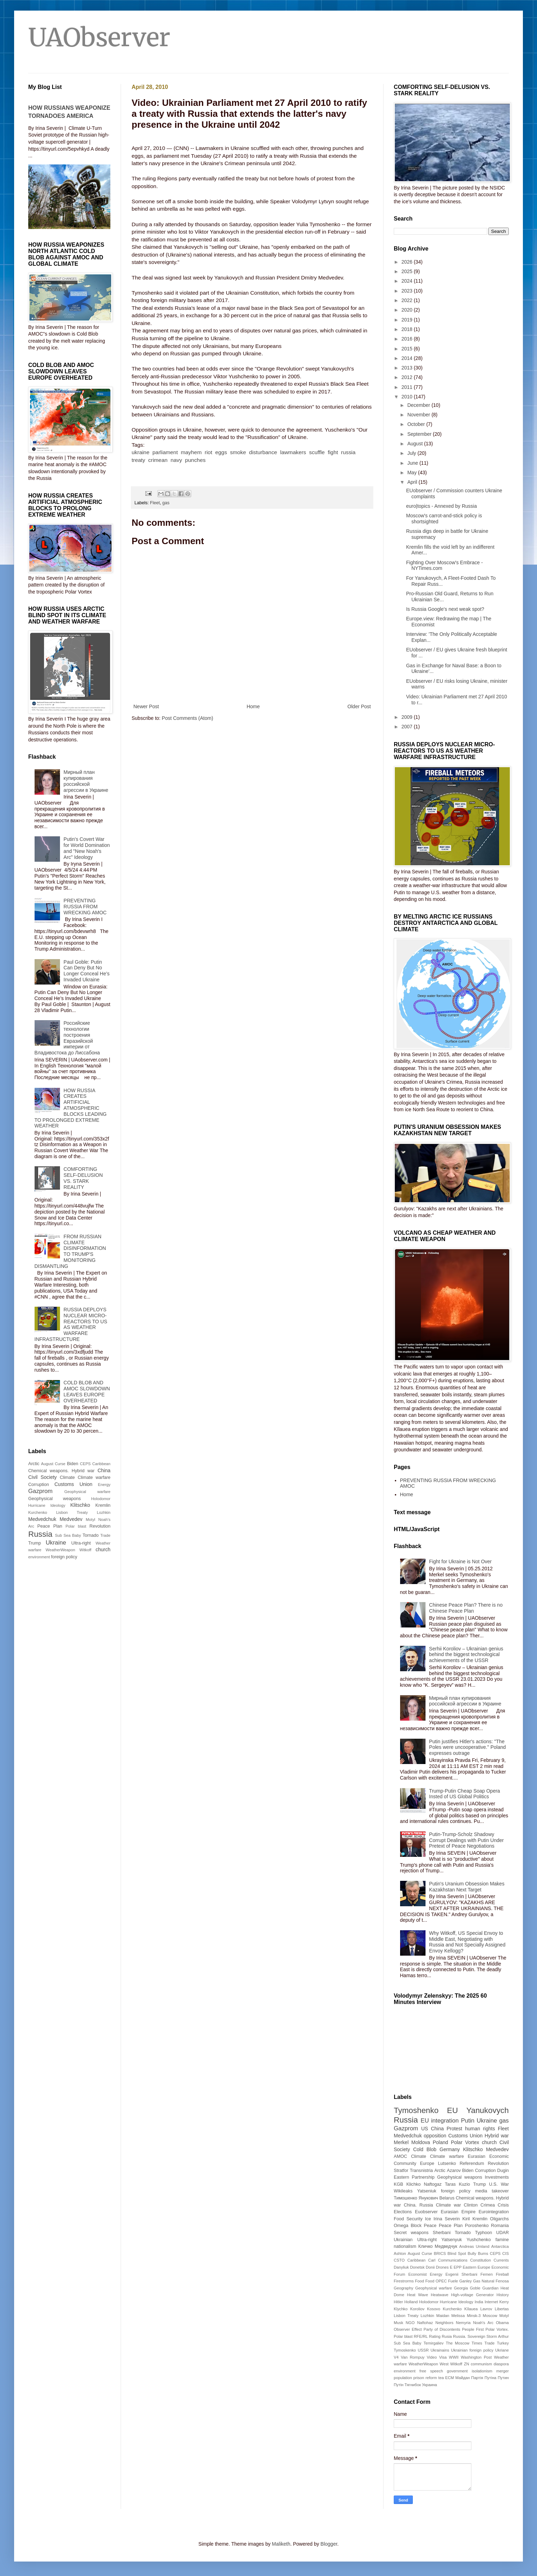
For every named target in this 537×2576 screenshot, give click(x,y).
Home (253, 706)
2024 (408, 281)
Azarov (453, 2170)
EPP (457, 2267)
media (481, 2191)
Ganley (465, 2281)
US (424, 2128)
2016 (408, 339)
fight (333, 452)
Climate (67, 1477)
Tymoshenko (416, 2110)
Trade (105, 1535)
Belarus (446, 2198)
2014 (408, 358)
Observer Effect (408, 2329)
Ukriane (502, 2350)
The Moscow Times (464, 2343)
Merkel (401, 2142)
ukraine (140, 452)
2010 (408, 396)
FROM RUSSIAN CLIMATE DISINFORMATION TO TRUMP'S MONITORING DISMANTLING (70, 1251)
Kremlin (102, 1505)
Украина (429, 2385)
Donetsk (417, 2267)
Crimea (488, 2205)
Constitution (480, 2260)
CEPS (85, 1464)
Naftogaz (432, 2184)
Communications (452, 2260)
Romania (500, 2225)
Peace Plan (49, 1526)
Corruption (38, 1484)
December (419, 405)
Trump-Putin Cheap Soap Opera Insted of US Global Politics (464, 1794)
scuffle (317, 452)
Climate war (448, 2205)
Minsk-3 (474, 2315)
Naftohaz (425, 2323)
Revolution (100, 1526)
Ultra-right (81, 1543)
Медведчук (446, 2246)
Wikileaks (403, 2191)
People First (473, 2329)
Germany (450, 2149)
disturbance (263, 452)
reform (431, 2378)
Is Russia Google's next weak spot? (445, 609)
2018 (408, 329)
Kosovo (433, 2309)
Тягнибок (413, 2385)
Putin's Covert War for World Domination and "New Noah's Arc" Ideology (87, 848)
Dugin (503, 2170)
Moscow (490, 2315)
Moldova (420, 2142)
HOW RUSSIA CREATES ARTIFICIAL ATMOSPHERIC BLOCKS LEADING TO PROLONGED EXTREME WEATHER (71, 1108)
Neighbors (444, 2323)
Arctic (33, 1463)
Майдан (462, 2378)
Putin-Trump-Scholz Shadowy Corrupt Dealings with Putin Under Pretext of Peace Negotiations (466, 1840)
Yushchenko (478, 2239)
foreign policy (64, 1556)
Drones (442, 2267)
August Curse (53, 1464)
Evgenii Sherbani (461, 2274)
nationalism (405, 2246)
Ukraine (56, 1542)
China (103, 1470)
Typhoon (483, 2232)
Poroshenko (477, 2225)
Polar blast (76, 1526)
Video (432, 2357)
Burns (483, 2253)
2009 (408, 717)
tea (441, 2378)
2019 (408, 320)
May (412, 472)
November (419, 414)
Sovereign (476, 2336)
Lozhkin (103, 1512)
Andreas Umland (474, 2246)
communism (481, 2364)
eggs (221, 452)
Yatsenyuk (451, 2239)
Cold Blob (424, 2149)
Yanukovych (487, 2110)
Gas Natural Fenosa (491, 2281)
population (403, 2378)
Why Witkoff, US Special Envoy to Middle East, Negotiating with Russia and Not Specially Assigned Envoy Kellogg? (467, 1942)
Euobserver (426, 2211)
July (412, 453)
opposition (435, 2135)
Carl (432, 2260)
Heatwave (439, 2295)
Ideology (57, 1505)
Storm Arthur (498, 2336)
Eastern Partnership (414, 2177)
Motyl (90, 1519)
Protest (454, 2128)
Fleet (155, 502)
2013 (408, 368)
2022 (408, 300)
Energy (104, 1484)
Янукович (428, 2198)
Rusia (447, 2336)
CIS (505, 2253)
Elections (403, 2211)
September (420, 434)
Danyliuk (401, 2267)
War (505, 2184)
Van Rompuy (412, 2357)
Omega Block (408, 2225)
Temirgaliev (434, 2343)
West (444, 2364)
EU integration (440, 2120)
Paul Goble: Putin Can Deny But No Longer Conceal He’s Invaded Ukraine (87, 970)
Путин (503, 2378)
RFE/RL (421, 2336)
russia (348, 452)
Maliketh (281, 2544)
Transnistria (421, 2170)
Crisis (503, 2205)
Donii (430, 2267)
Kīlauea (471, 2309)
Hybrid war (496, 2135)
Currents (501, 2260)
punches (195, 460)
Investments (497, 2177)
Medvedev (71, 1519)
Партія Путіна (483, 2378)
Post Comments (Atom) (187, 718)
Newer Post (146, 706)
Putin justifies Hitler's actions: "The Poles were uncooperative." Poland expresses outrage (467, 1747)
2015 (408, 348)
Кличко (425, 2246)
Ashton (400, 2253)
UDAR (502, 2232)
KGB (398, 2184)
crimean (158, 460)
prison (419, 2378)
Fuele (453, 2281)
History (502, 2295)
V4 (396, 2357)
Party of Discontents (441, 2329)
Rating (434, 2336)
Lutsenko (447, 2163)
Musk (398, 2323)
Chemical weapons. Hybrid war (61, 1470)
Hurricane (37, 1505)
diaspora (501, 2364)
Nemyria (463, 2323)
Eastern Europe (476, 2267)
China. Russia (418, 2205)
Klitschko (80, 1505)
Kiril (466, 2218)
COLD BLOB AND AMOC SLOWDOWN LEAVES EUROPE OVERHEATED (87, 1391)
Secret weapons (411, 2232)
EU (452, 2110)
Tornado (91, 1535)
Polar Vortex (465, 2142)
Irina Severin (447, 2218)
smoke (238, 452)
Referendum (472, 2163)
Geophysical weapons (54, 1498)
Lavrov (486, 2309)
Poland (440, 2142)
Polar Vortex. (497, 2329)
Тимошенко (405, 2198)
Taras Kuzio (457, 2184)
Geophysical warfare (87, 1491)
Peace (430, 2225)
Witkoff (85, 1550)
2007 (408, 726)
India (479, 2302)
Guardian (490, 2288)
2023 (408, 291)
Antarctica (500, 2246)
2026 (408, 262)
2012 (408, 377)
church (103, 1549)
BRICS (440, 2253)
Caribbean (101, 1464)
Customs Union (73, 1484)
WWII (453, 2357)
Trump (34, 1543)
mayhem (191, 452)
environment (39, 1557)
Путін (398, 2385)
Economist (417, 2274)
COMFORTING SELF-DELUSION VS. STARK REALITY (83, 1178)
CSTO (399, 2260)
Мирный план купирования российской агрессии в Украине (86, 781)
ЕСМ (449, 2378)
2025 (408, 271)
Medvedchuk (42, 1519)
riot (208, 452)
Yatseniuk (426, 2191)
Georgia (461, 2288)
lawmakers (293, 452)
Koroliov (417, 2309)
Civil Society (42, 1477)
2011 (408, 387)
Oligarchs (499, 2218)
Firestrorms (404, 2281)
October (416, 424)
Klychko (401, 2309)
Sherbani (442, 2232)
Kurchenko (37, 1512)
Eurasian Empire (458, 2211)
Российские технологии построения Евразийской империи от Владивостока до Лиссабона (67, 1037)
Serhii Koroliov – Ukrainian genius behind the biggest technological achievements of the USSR (466, 1654)
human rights (480, 2128)
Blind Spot (456, 2253)
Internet (491, 2302)
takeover (500, 2191)
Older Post (359, 706)
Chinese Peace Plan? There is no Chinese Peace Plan (465, 1608)
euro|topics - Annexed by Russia (441, 506)
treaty (138, 460)
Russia (40, 1534)
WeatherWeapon (60, 1550)
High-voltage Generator (472, 2295)
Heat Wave (417, 2295)
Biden (72, 1463)
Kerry (504, 2302)
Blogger (328, 2544)
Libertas (502, 2309)
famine (502, 2239)
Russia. (459, 2336)
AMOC (400, 2156)
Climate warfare (94, 1477)
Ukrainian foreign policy (472, 2350)
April (412, 482)
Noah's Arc (483, 2323)
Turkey (503, 2343)
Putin (467, 2120)
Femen (487, 2274)
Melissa (458, 2315)
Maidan (442, 2315)
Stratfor (401, 2170)
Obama (502, 2323)
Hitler (398, 2302)
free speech (431, 2371)
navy (176, 460)
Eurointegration (494, 2211)
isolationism (482, 2371)
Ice (428, 2218)
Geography (403, 2288)
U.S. (493, 2184)
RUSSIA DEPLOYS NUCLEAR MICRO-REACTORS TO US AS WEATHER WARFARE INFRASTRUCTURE (71, 1324)
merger (502, 2371)
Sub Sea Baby (68, 1535)
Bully (472, 2253)
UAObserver (99, 37)
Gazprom (40, 1491)
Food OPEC (436, 2281)
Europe (427, 2163)
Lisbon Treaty (72, 1512)
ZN (466, 2364)
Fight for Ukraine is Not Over (460, 1561)
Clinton (471, 2205)
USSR (423, 2350)
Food (419, 2281)
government (457, 2371)
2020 (408, 310)
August (415, 443)
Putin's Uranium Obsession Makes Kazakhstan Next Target (467, 1886)
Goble (475, 2288)
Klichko (413, 2184)
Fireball (502, 2274)
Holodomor (100, 1499)
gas (165, 502)
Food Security (408, 2218)
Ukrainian (403, 2239)
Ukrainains (439, 2350)
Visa (443, 2357)
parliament (165, 452)
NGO (410, 2323)
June (413, 463)
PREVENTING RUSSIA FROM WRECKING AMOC (85, 906)
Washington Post (476, 2357)
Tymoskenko (405, 2350)
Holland (411, 2302)
